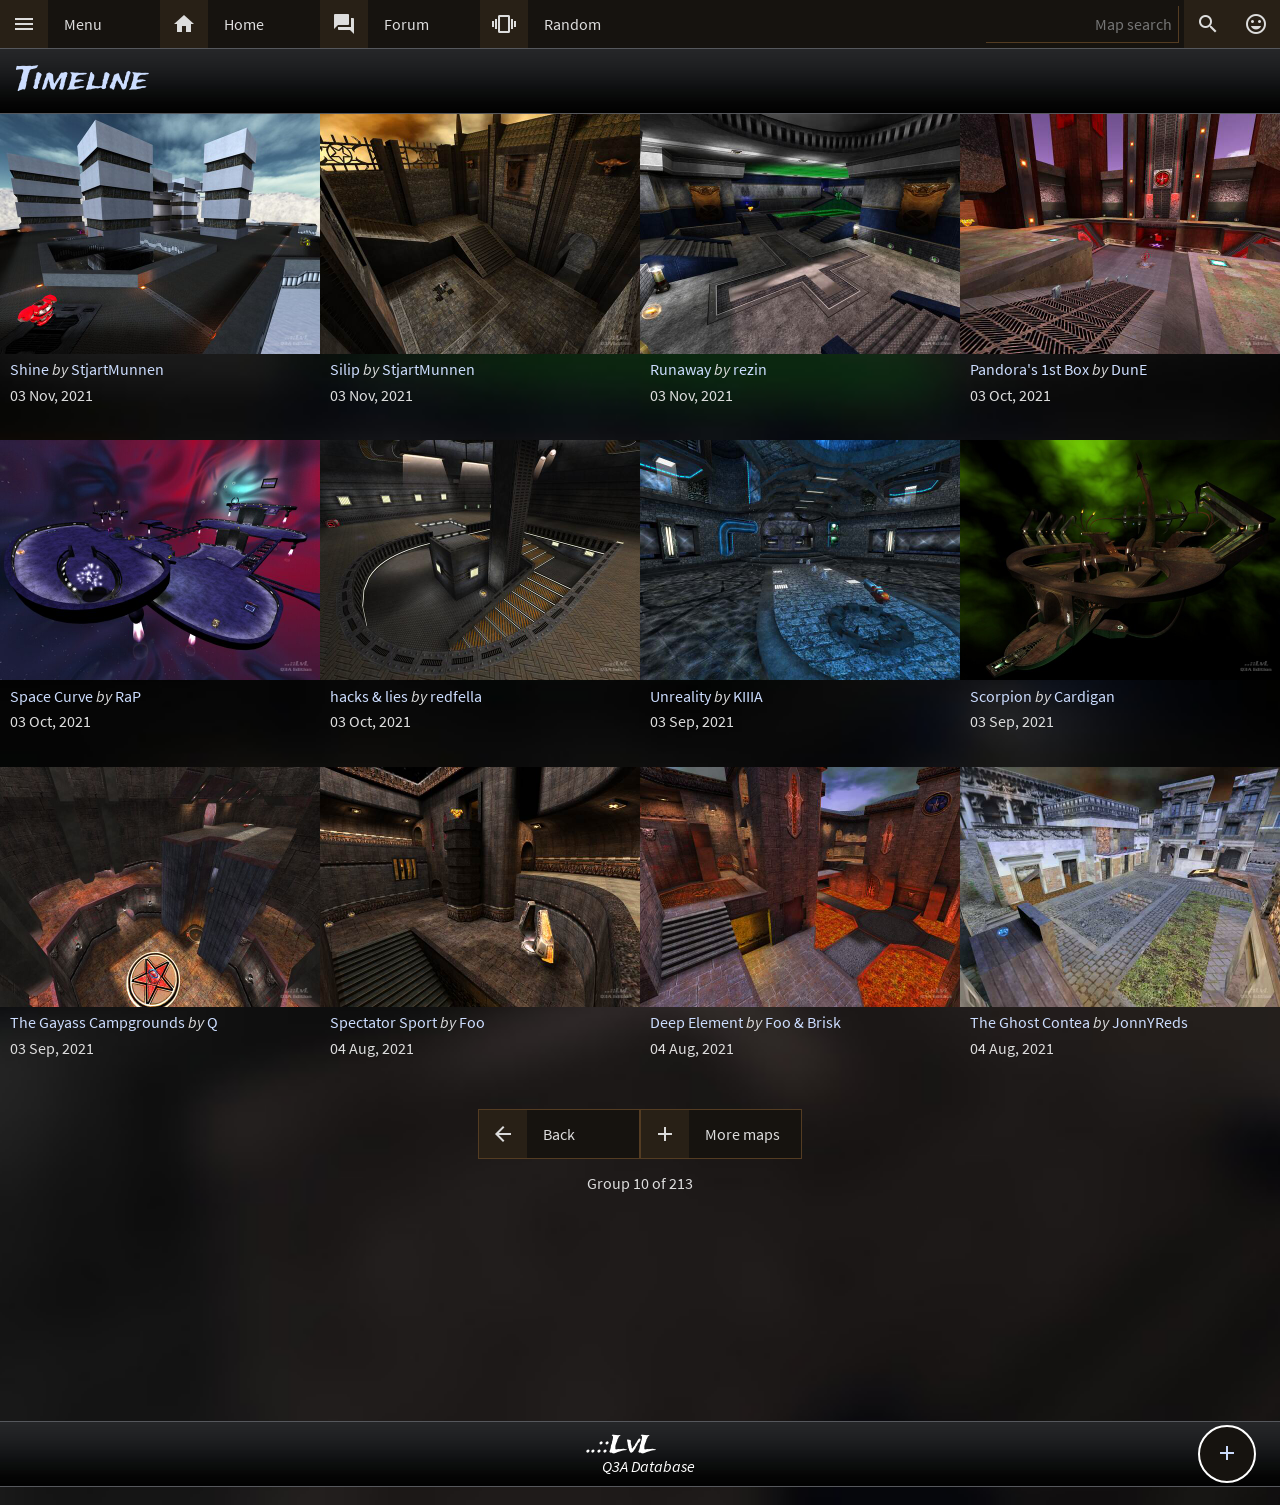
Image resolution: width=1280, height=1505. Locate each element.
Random (572, 24)
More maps (742, 1134)
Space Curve (51, 696)
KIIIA (748, 696)
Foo (472, 1022)
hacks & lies (369, 696)
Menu (83, 24)
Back (559, 1134)
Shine (29, 369)
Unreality (680, 696)
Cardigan (1084, 696)
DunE (1129, 369)
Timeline (82, 80)
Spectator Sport (383, 1022)
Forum (406, 24)
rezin (750, 369)
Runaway (680, 369)
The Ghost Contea (1030, 1022)
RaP (128, 696)
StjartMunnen (117, 369)
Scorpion (1001, 696)
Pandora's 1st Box (1029, 369)
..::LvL (621, 1445)
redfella (456, 696)
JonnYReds (1150, 1022)
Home (244, 24)
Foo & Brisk (803, 1022)
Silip (345, 369)
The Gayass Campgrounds (97, 1022)
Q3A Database (648, 1466)
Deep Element (696, 1022)
